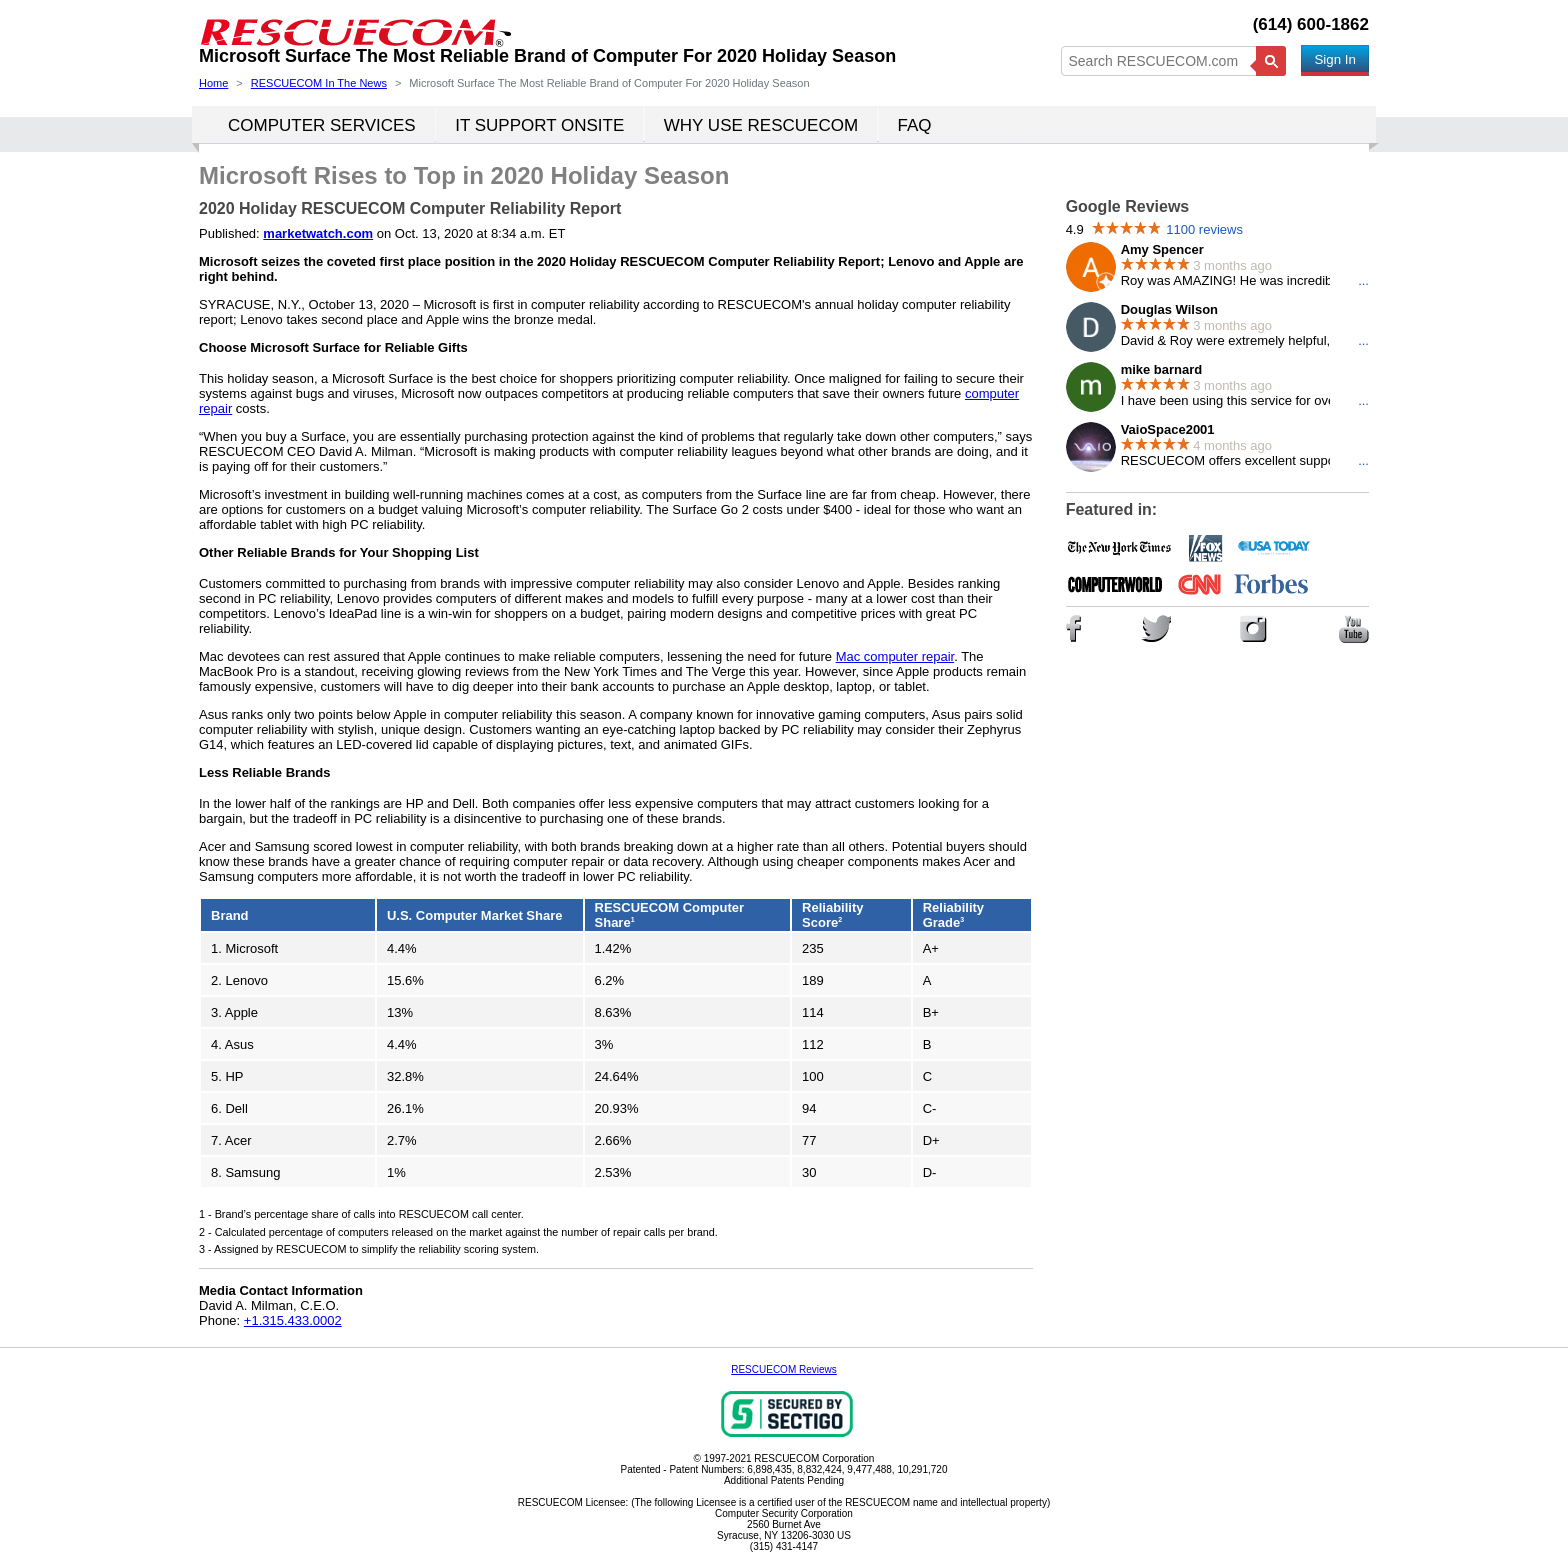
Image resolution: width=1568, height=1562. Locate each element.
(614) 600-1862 (1311, 24)
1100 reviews (1204, 229)
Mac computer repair (895, 656)
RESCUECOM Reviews (784, 1369)
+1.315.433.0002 (293, 1320)
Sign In (1335, 59)
